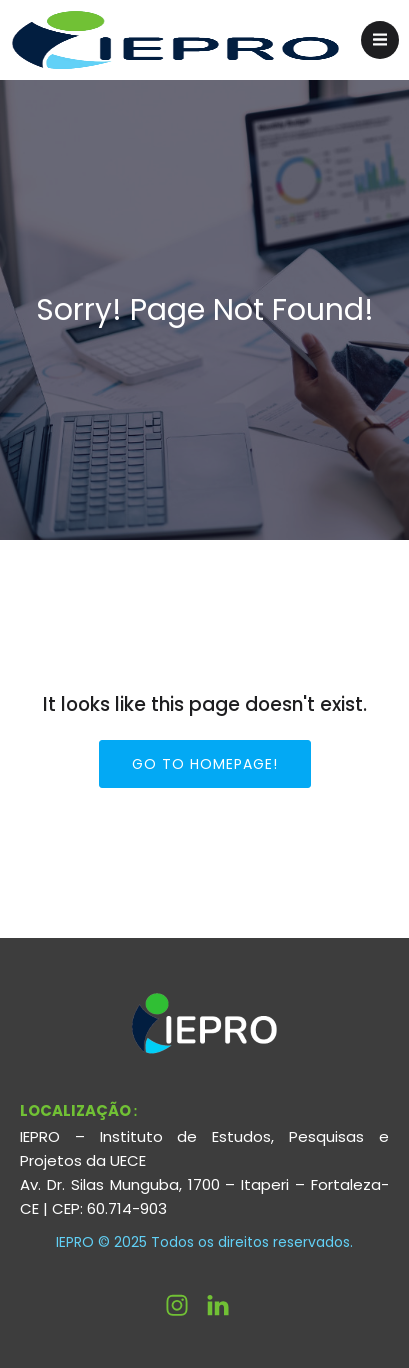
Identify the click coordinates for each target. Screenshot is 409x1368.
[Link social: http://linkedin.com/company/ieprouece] (225, 1305)
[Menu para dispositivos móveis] (380, 40)
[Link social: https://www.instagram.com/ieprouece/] (184, 1305)
